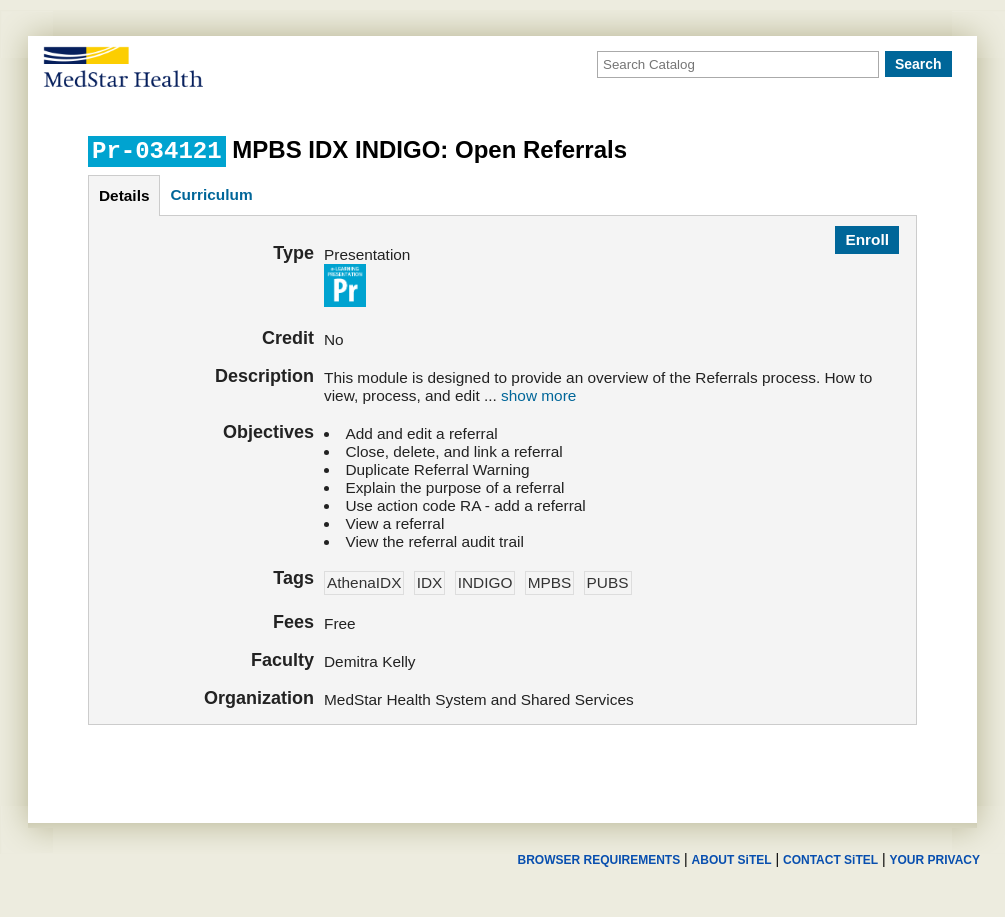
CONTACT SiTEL (830, 860)
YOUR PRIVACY (935, 860)
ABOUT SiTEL (732, 860)
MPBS (550, 582)
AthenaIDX (364, 582)
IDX (430, 582)
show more (538, 395)
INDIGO (485, 582)
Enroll (867, 239)
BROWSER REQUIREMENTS (598, 860)
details (124, 195)
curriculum (211, 194)
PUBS (608, 582)
